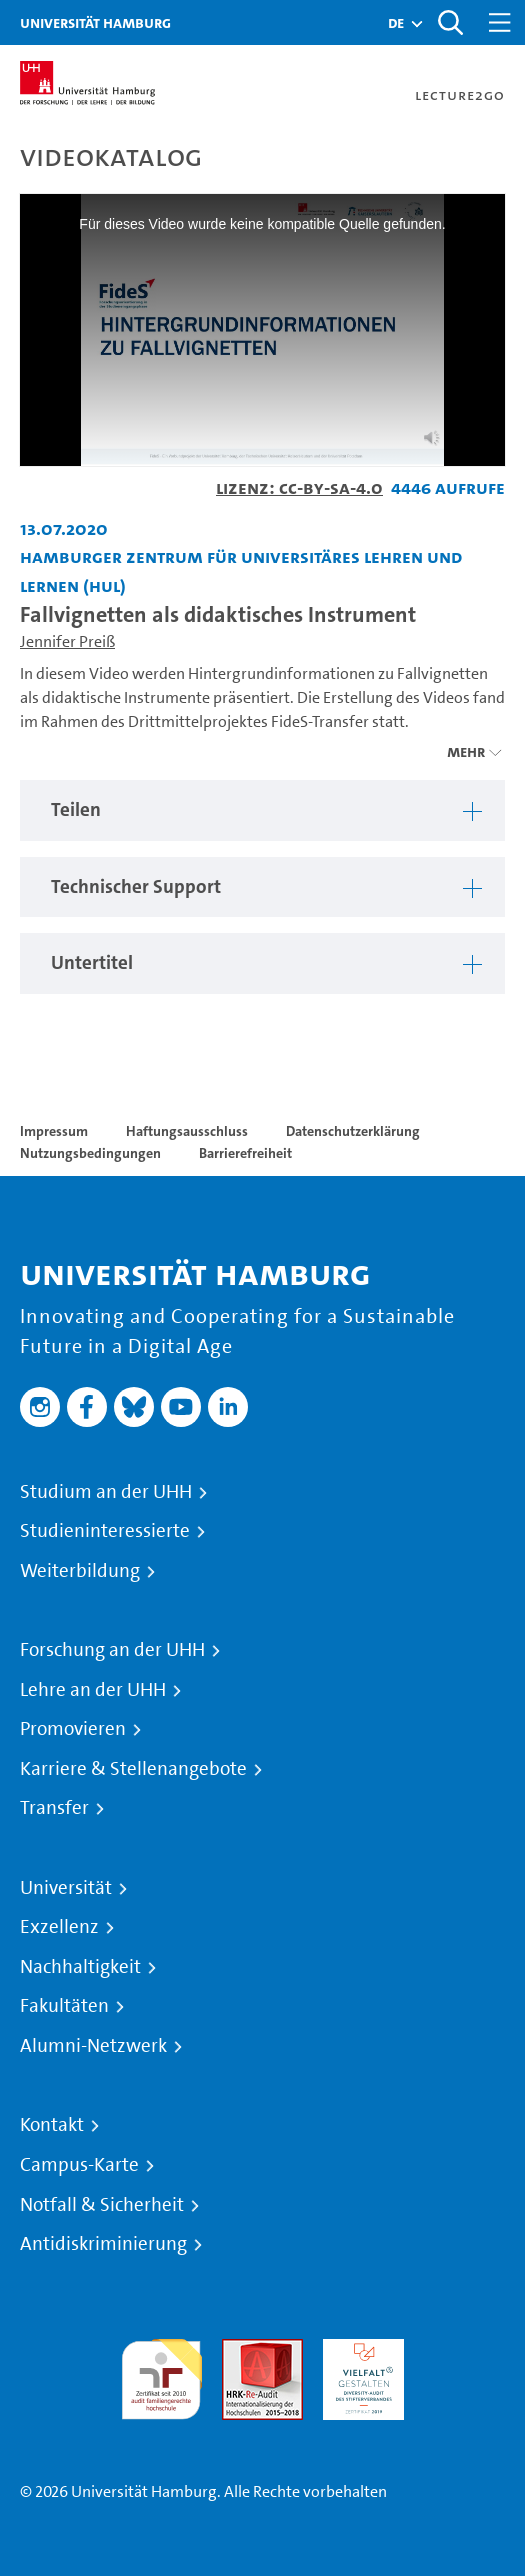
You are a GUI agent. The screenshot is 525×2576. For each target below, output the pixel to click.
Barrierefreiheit (245, 1153)
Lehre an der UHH (93, 1690)
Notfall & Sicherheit (102, 2205)
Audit (241, 2350)
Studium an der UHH (106, 1492)
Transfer (54, 1808)
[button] (396, 23)
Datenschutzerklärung (353, 1131)
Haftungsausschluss (187, 1131)
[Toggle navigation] (500, 22)
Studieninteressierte (105, 1531)
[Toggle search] (450, 22)
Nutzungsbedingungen (90, 1153)
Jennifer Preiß (67, 641)
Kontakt (52, 2125)
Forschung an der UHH (112, 1650)
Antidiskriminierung (103, 2244)
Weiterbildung (80, 1571)
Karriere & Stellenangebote (133, 1769)
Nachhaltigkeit (80, 1967)
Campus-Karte (79, 2165)
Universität (66, 1888)
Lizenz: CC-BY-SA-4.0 (299, 487)
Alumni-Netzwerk (93, 2046)
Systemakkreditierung (464, 2350)
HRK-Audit (358, 2350)
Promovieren (73, 1729)
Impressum (54, 1131)
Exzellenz (59, 1927)
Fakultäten (64, 2006)
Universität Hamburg (95, 22)
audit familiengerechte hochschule (161, 2374)
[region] (262, 810)
